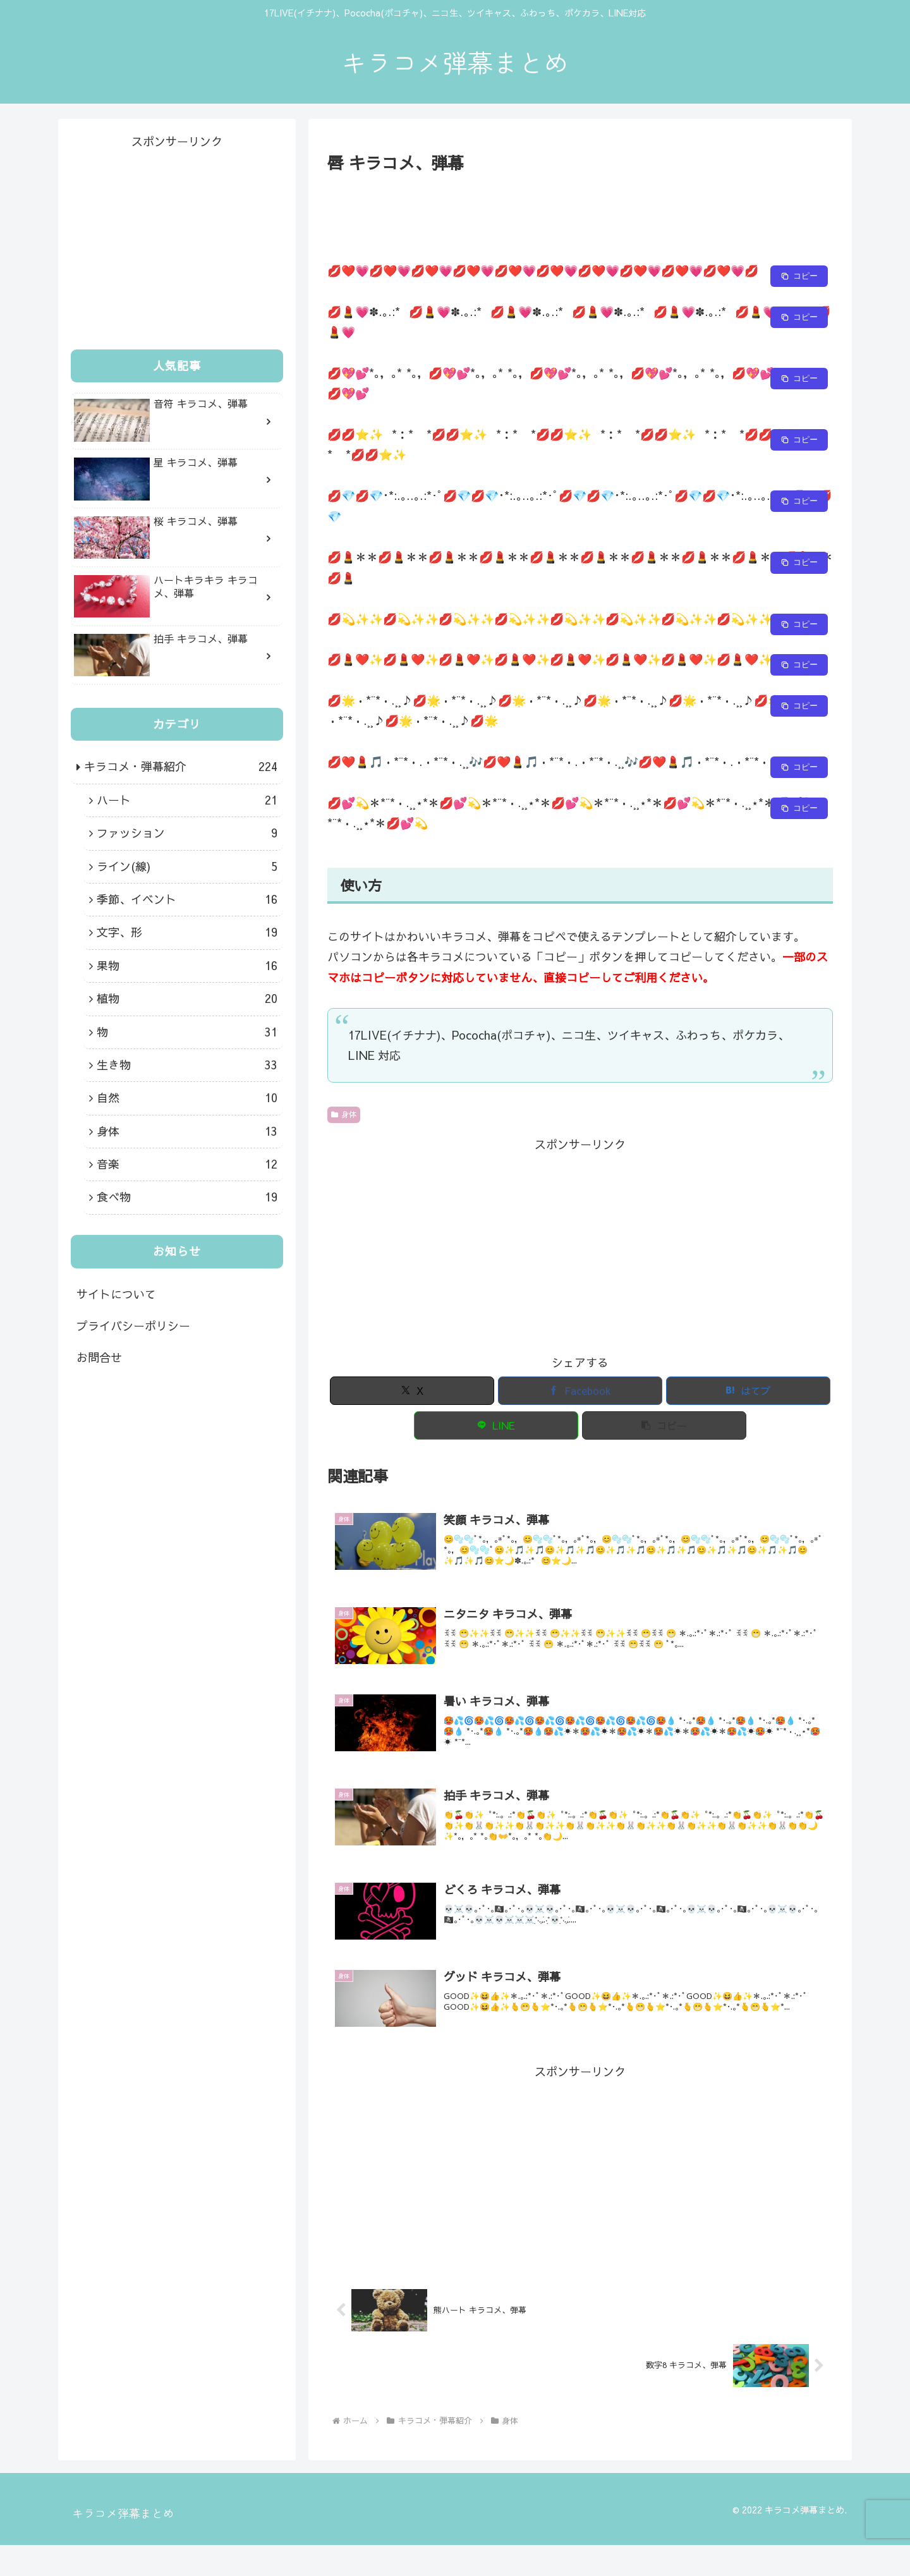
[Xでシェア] (412, 1390)
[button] (664, 1425)
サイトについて (116, 1294)
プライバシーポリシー (133, 1326)
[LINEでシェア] (496, 1425)
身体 (343, 1114)
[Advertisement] (580, 211)
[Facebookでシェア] (580, 1390)
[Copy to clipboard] (799, 276)
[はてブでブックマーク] (748, 1390)
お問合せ (99, 1357)
